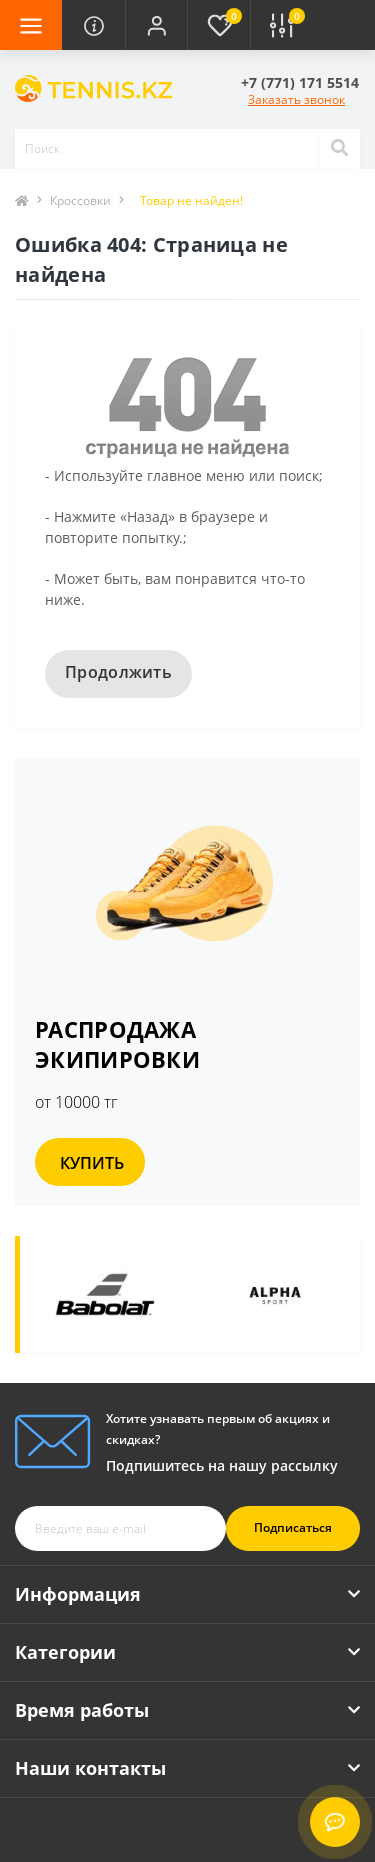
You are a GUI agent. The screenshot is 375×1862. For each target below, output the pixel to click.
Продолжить (118, 672)
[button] (156, 25)
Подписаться (293, 1527)
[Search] (339, 149)
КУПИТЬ (92, 1163)
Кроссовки (80, 200)
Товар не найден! (191, 200)
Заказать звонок (296, 99)
